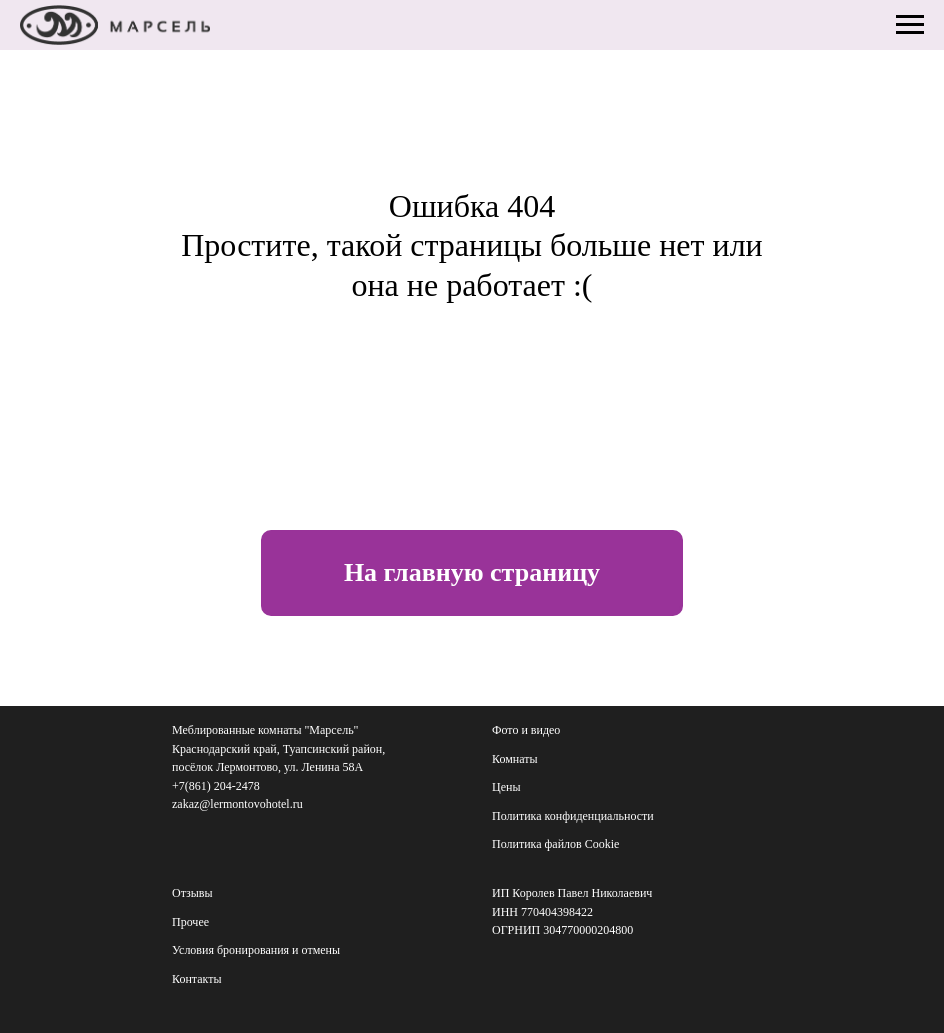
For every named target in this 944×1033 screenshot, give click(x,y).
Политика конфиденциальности (573, 816)
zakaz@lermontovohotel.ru (237, 804)
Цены (506, 787)
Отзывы (192, 893)
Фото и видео (526, 730)
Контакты (197, 979)
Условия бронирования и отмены (256, 950)
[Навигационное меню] (910, 25)
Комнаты (515, 759)
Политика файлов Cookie (555, 844)
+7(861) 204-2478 (216, 786)
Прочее (190, 922)
